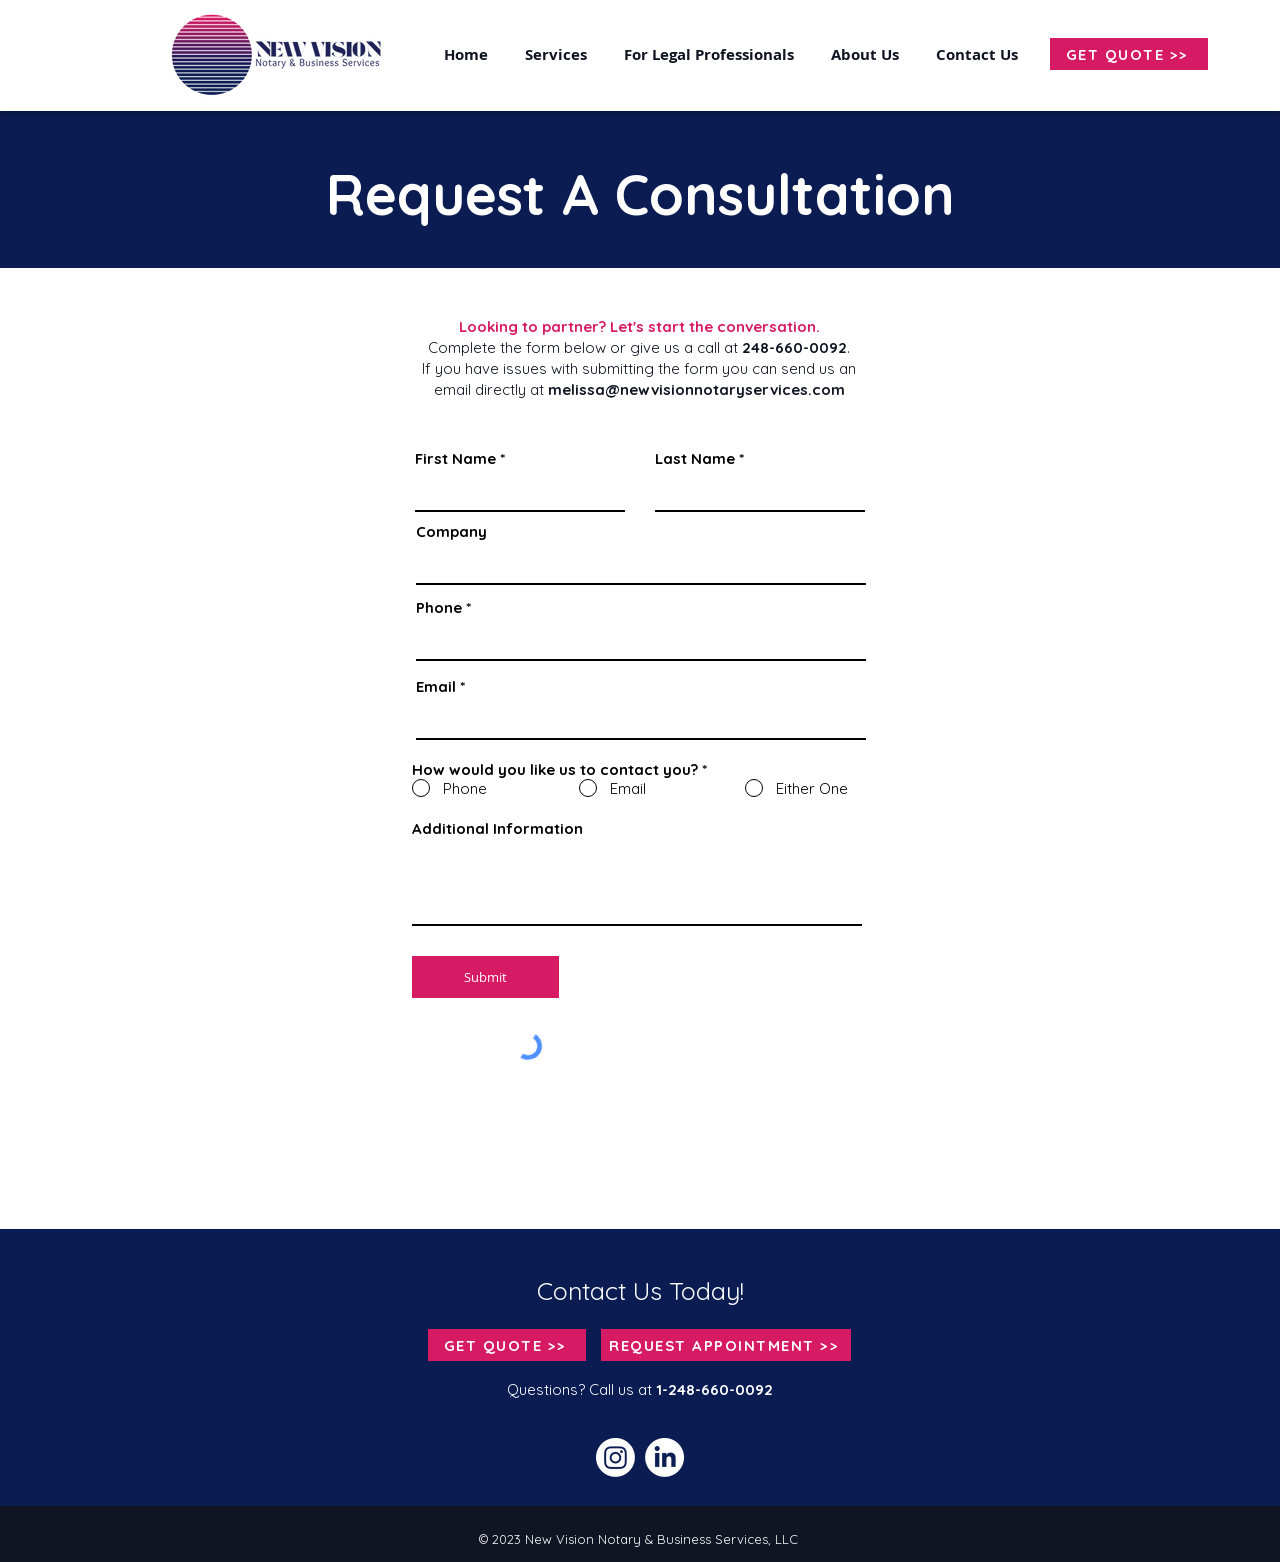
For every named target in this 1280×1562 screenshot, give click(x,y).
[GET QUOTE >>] (1129, 54)
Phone (439, 607)
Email (436, 686)
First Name (455, 458)
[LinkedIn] (664, 1457)
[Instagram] (615, 1457)
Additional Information (497, 828)
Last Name (695, 458)
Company (451, 531)
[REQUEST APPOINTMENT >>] (726, 1345)
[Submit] (485, 977)
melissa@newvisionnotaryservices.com (696, 389)
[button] (980, 54)
